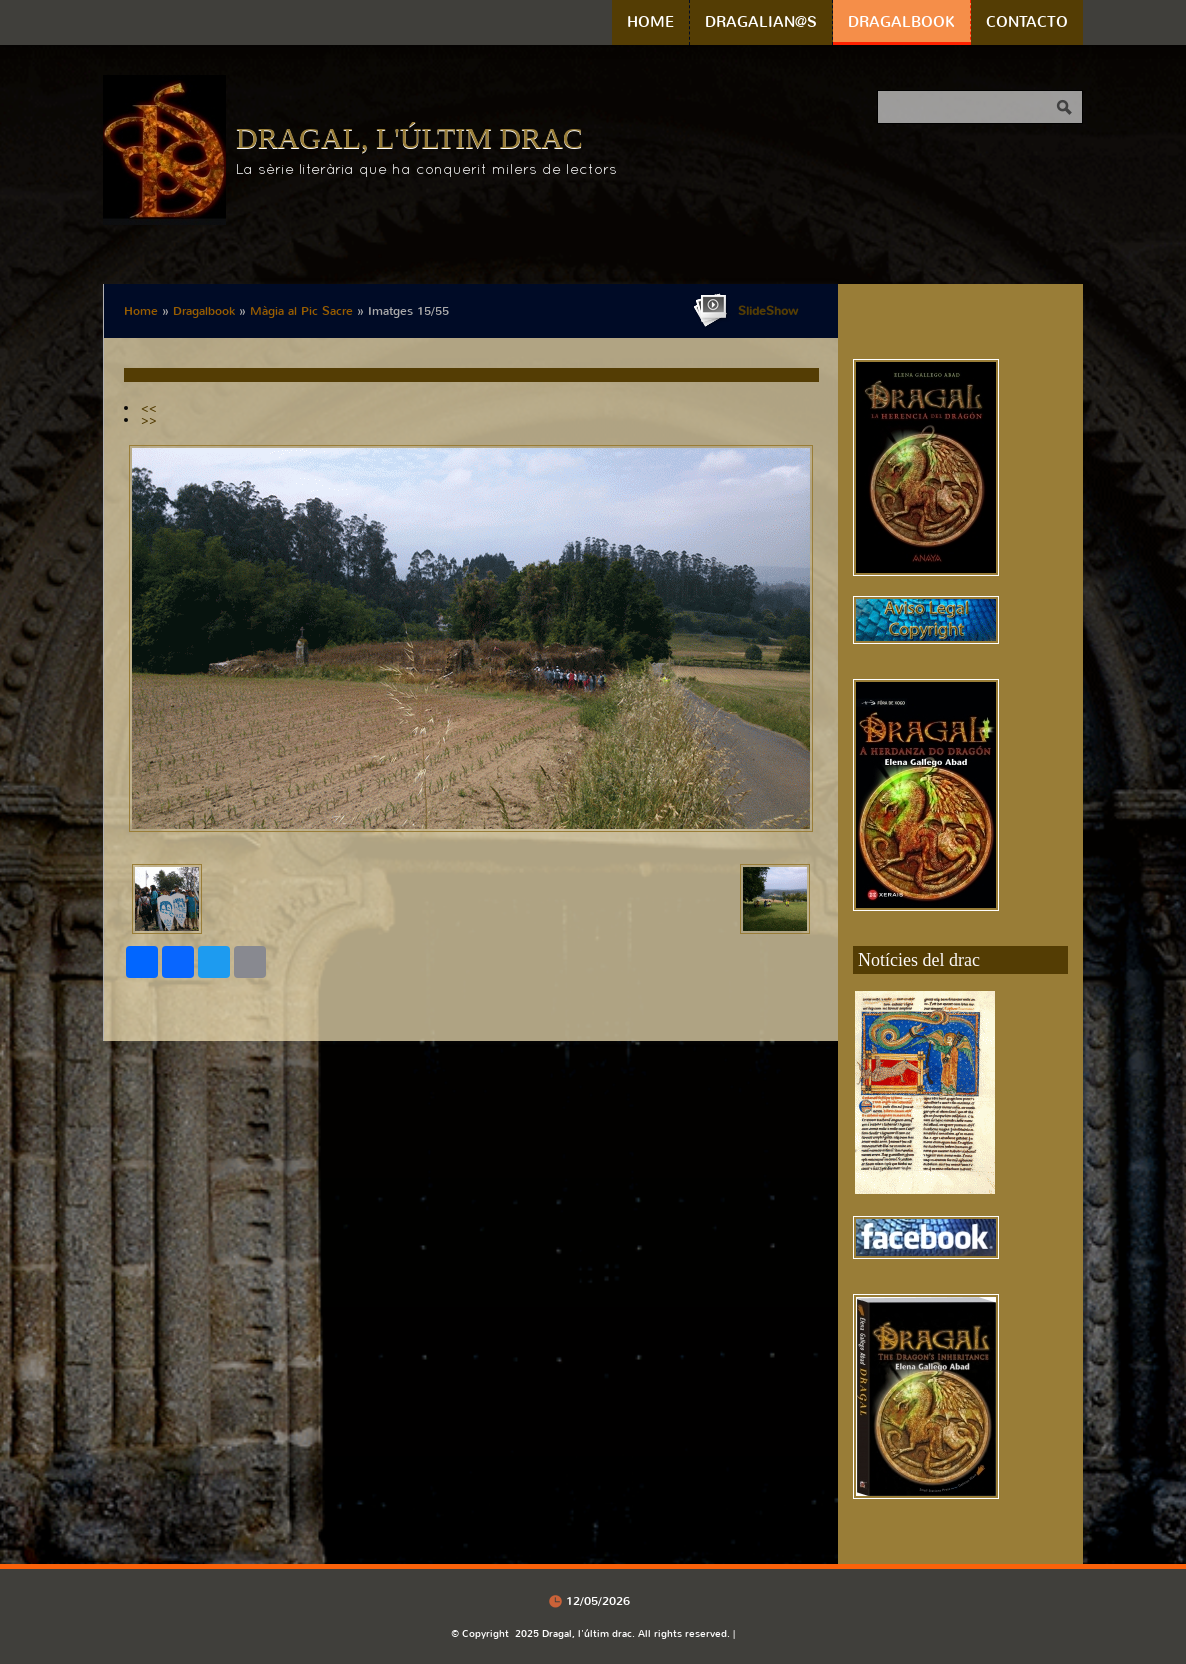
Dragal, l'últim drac (409, 137)
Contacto (1027, 22)
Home (650, 22)
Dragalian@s (761, 22)
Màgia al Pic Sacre (301, 311)
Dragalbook (901, 22)
